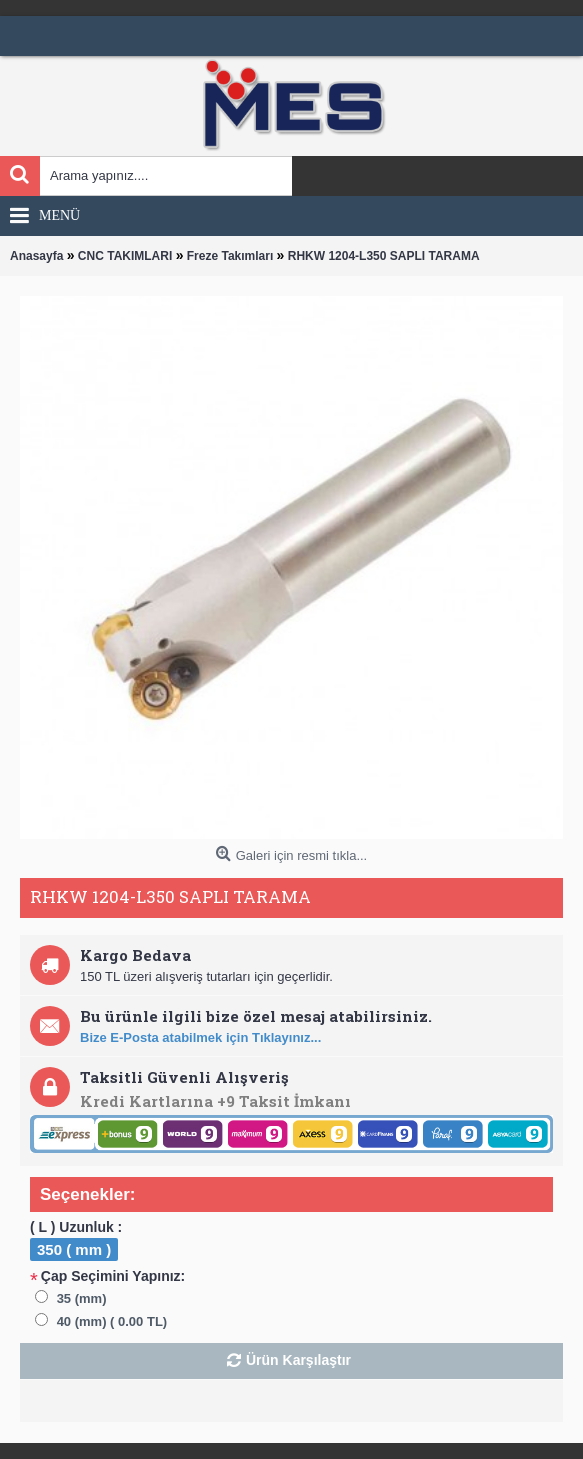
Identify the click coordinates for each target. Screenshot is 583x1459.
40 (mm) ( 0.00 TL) (112, 1321)
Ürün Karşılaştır (298, 1360)
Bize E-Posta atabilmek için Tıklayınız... (200, 1037)
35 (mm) (82, 1298)
